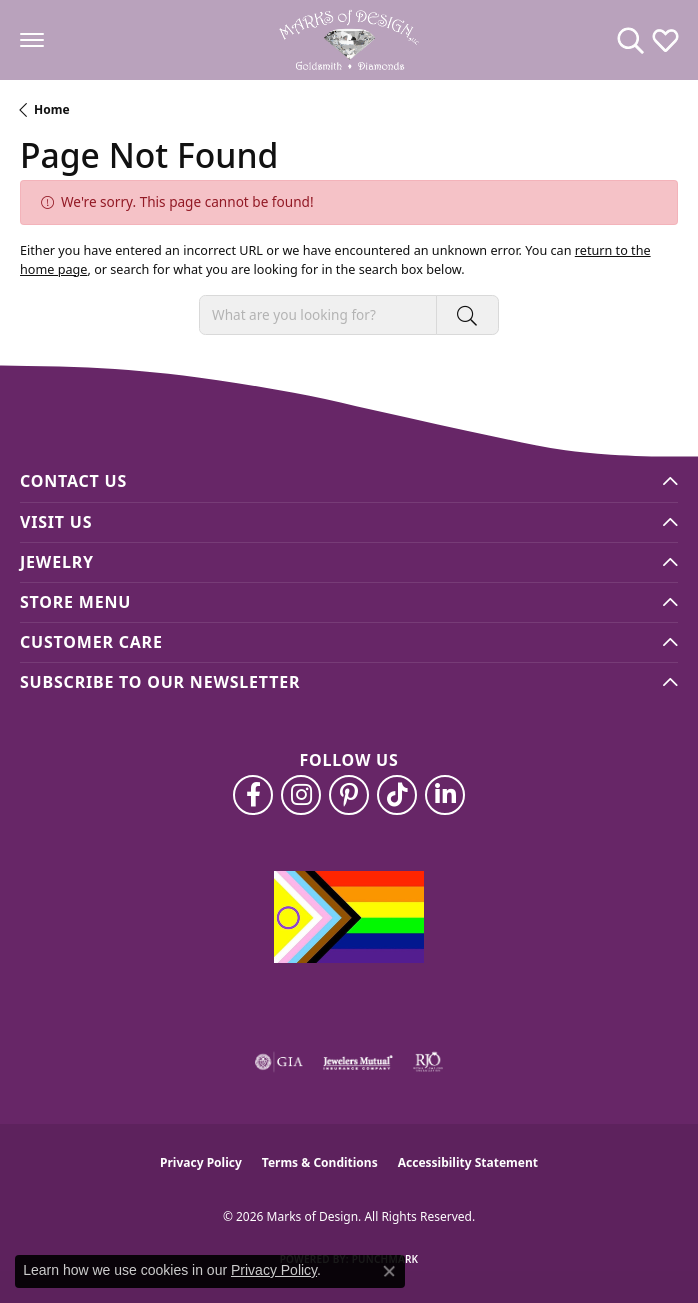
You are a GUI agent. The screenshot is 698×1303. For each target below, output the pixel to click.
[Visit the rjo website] (428, 1062)
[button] (630, 40)
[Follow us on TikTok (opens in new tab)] (397, 795)
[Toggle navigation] (32, 40)
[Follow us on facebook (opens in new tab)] (253, 795)
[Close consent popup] (389, 1271)
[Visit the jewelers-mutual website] (357, 1062)
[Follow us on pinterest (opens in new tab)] (349, 795)
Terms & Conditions (320, 1162)
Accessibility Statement (468, 1162)
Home (52, 109)
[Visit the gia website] (279, 1062)
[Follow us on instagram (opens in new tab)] (301, 795)
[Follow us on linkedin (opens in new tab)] (445, 795)
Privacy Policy (201, 1162)
